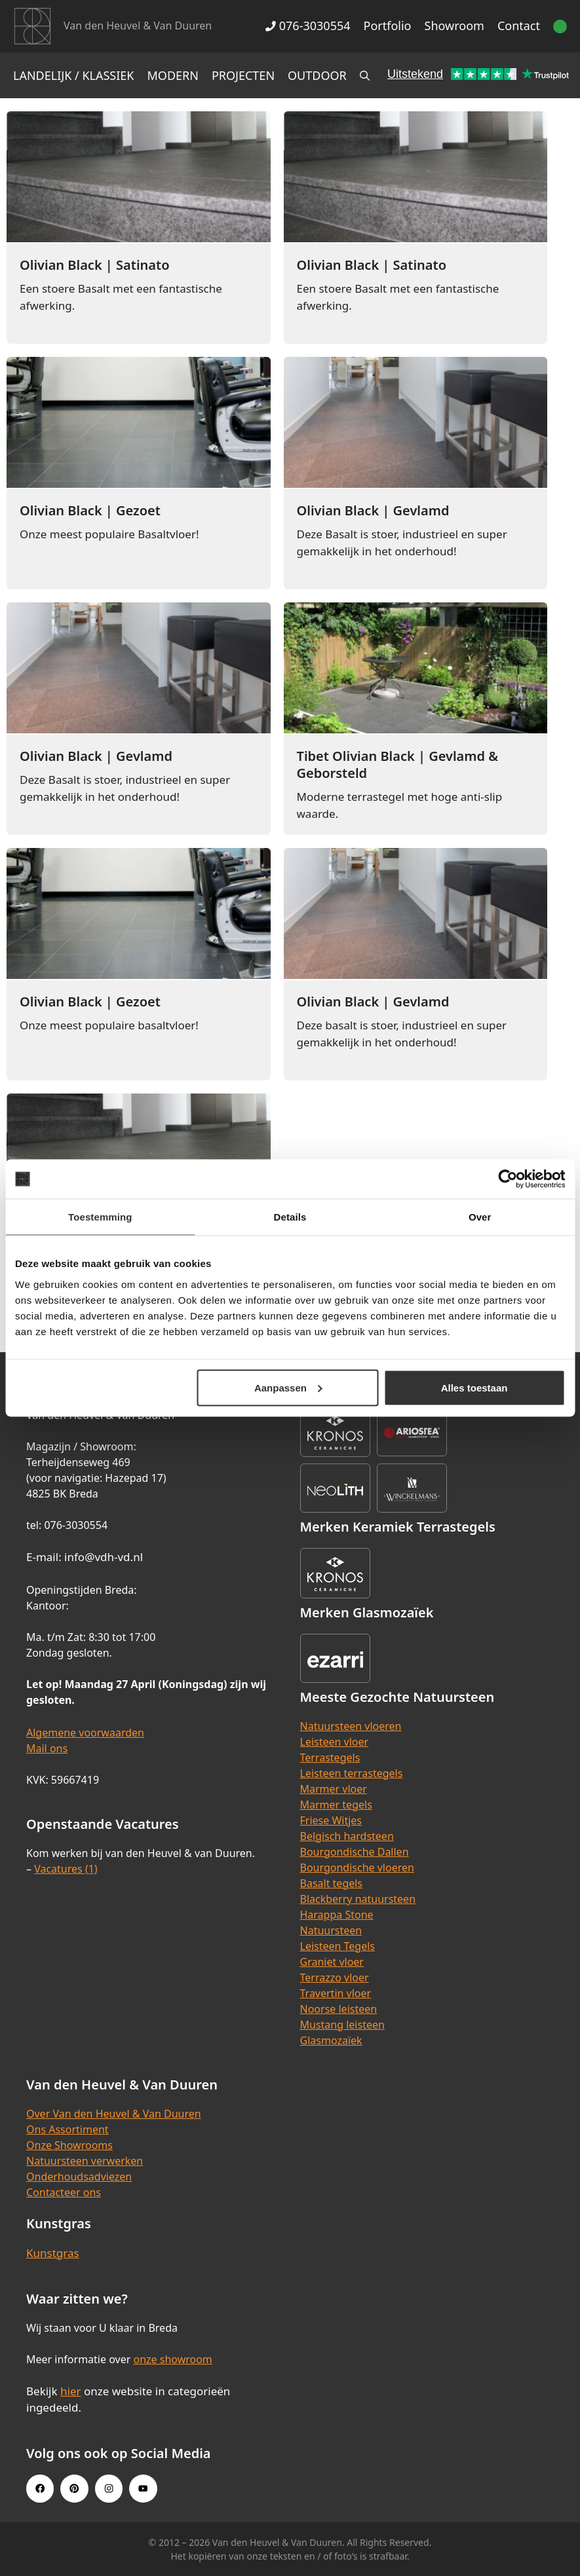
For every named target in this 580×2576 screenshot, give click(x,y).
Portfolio (388, 25)
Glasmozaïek (331, 2040)
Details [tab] (290, 1217)
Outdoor (317, 75)
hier (70, 2391)
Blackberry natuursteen (358, 1899)
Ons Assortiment (67, 2129)
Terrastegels (330, 1757)
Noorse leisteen (338, 2009)
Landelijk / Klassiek (73, 75)
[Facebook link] (40, 2488)
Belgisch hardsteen (347, 1836)
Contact (518, 25)
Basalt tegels (331, 1883)
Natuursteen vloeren (351, 1726)
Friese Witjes (331, 1820)
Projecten (243, 75)
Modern (173, 75)
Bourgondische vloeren (357, 1867)
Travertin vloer (336, 1993)
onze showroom (172, 2359)
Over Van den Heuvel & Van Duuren (113, 2114)
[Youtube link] (143, 2488)
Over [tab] (480, 1217)
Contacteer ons (63, 2192)
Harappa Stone (337, 1914)
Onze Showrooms (69, 2145)
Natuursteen (331, 1930)
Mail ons (47, 1748)
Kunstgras (52, 2252)
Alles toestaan (474, 1387)
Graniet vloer (332, 1962)
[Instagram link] (109, 2488)
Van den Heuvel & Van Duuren (138, 25)
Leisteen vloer (334, 1742)
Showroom (454, 25)
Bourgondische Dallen (354, 1852)
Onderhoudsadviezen (79, 2176)
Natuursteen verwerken (84, 2161)
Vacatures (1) (65, 1869)
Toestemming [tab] (100, 1217)
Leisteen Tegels (338, 1946)
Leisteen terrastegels (351, 1773)
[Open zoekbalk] (365, 75)
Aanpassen (288, 1387)
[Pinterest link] (74, 2488)
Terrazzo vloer (334, 1977)
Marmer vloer (333, 1789)
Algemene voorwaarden (85, 1732)
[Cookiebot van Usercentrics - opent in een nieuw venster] (507, 1179)
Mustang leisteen (342, 2024)
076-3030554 (307, 25)
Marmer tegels (336, 1804)
